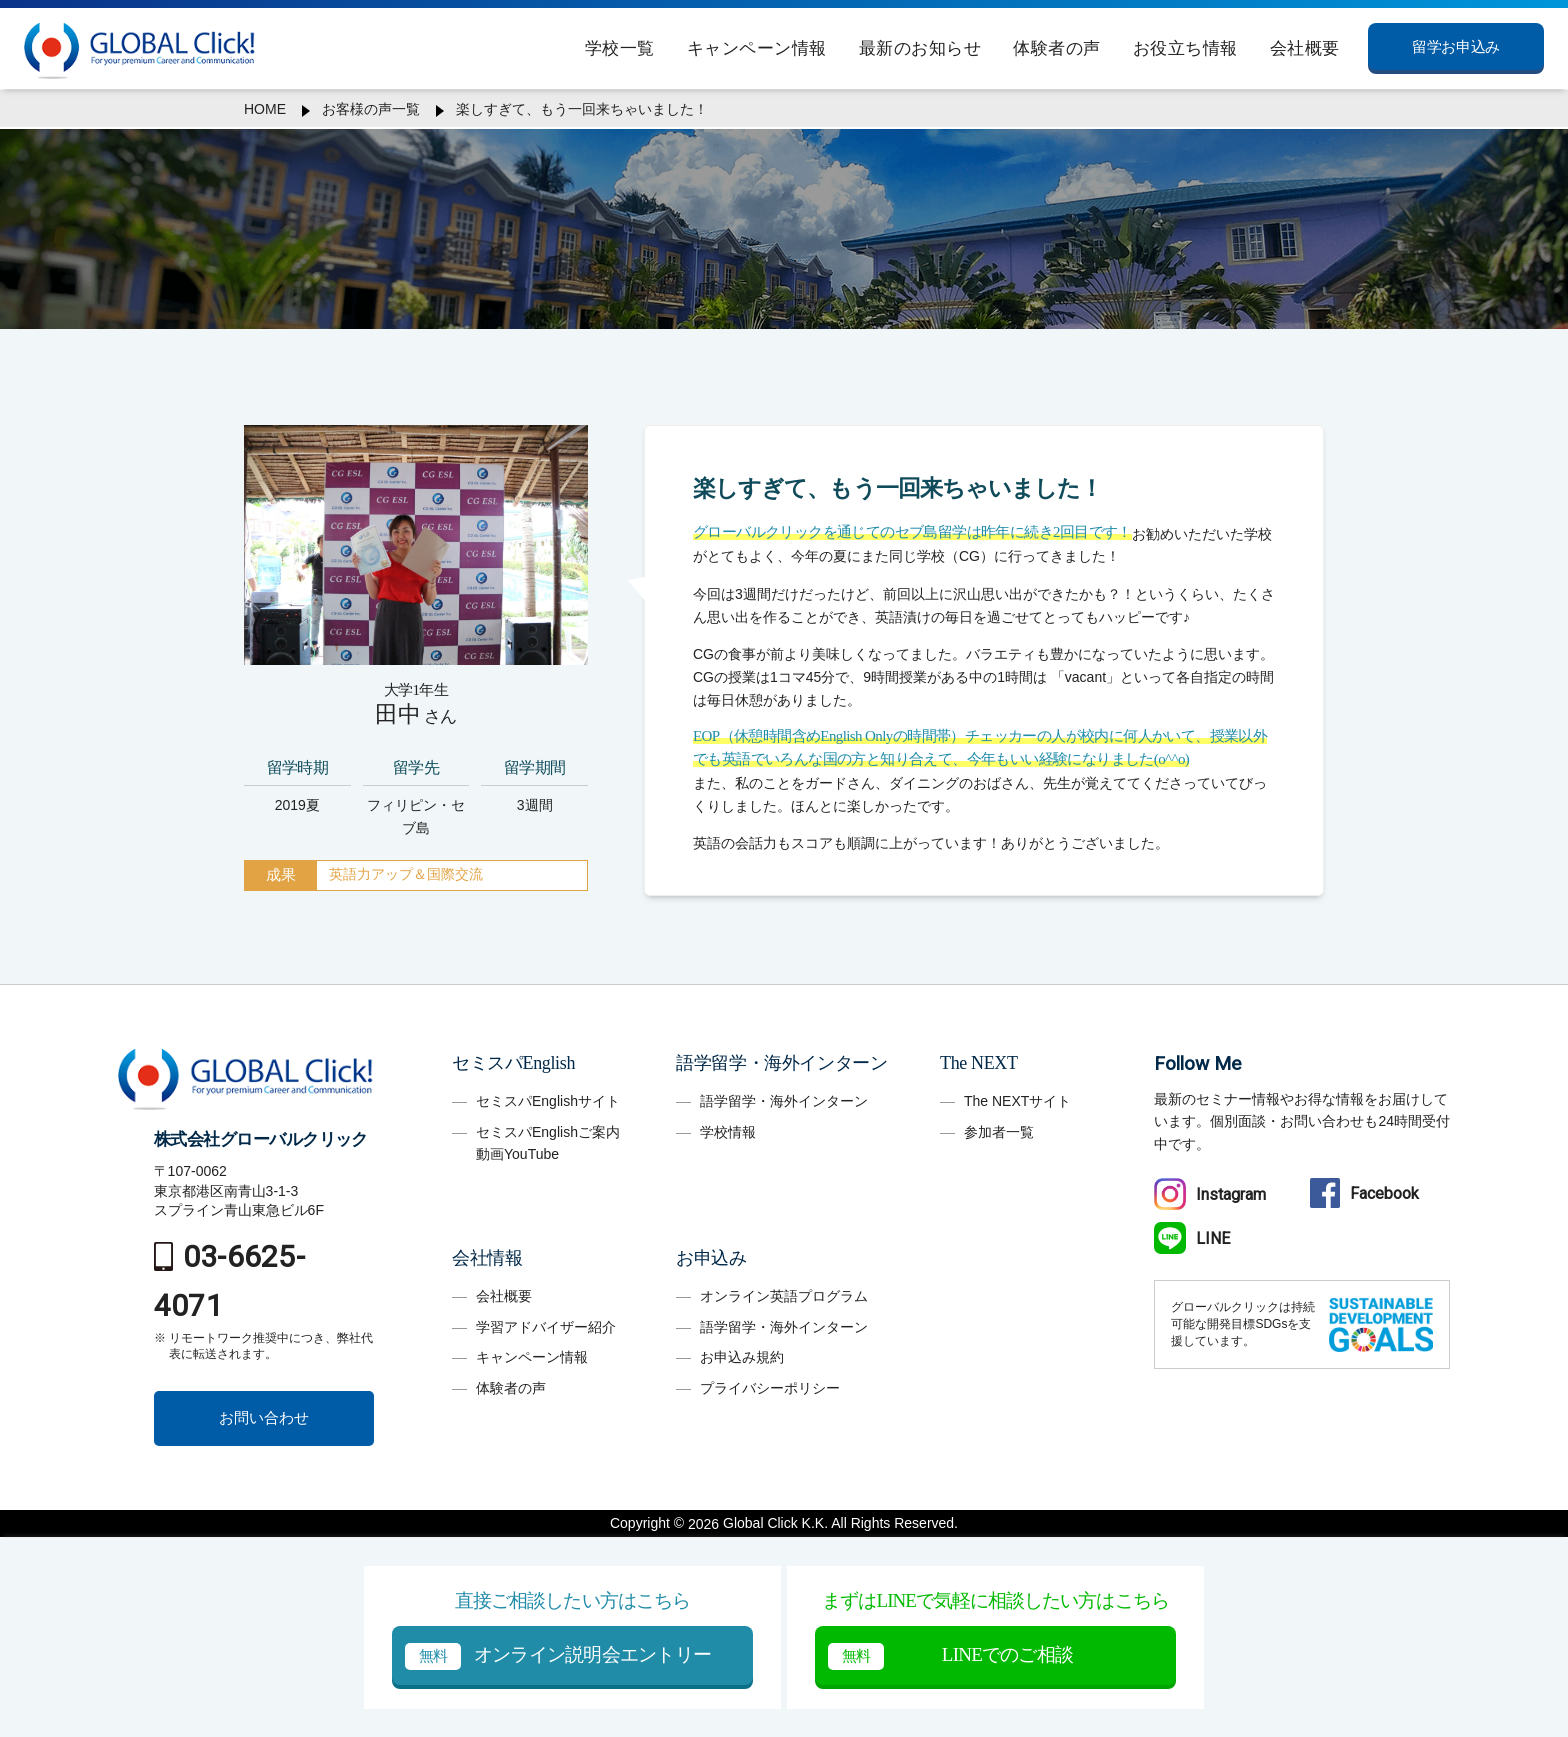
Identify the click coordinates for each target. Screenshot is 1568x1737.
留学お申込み (1455, 47)
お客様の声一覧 (371, 109)
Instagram (1210, 1194)
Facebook (1364, 1193)
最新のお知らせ (920, 48)
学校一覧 (620, 48)
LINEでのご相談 (950, 1656)
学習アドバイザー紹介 (546, 1327)
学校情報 (728, 1132)
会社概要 (1305, 48)
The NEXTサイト (1017, 1101)
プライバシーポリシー (770, 1388)
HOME (265, 109)
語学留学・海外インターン (784, 1101)
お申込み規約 (742, 1357)
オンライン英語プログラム (784, 1296)
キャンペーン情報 (757, 48)
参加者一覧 (999, 1132)
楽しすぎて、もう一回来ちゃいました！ (582, 109)
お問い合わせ (264, 1418)
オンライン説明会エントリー (558, 1656)
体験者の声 (1057, 48)
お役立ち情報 (1185, 48)
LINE (1192, 1238)
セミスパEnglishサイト (548, 1101)
